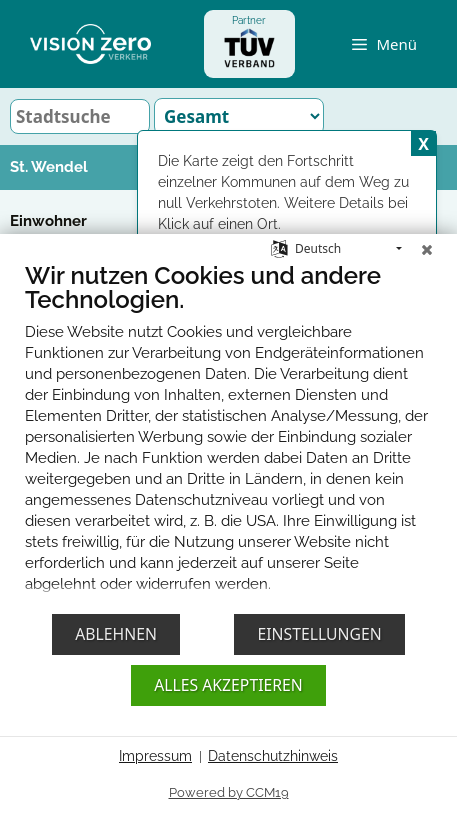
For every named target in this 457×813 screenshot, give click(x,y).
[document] (228, 431)
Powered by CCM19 (229, 792)
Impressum (155, 756)
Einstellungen (319, 634)
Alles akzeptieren (228, 685)
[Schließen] (427, 239)
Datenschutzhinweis (273, 756)
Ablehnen (116, 634)
